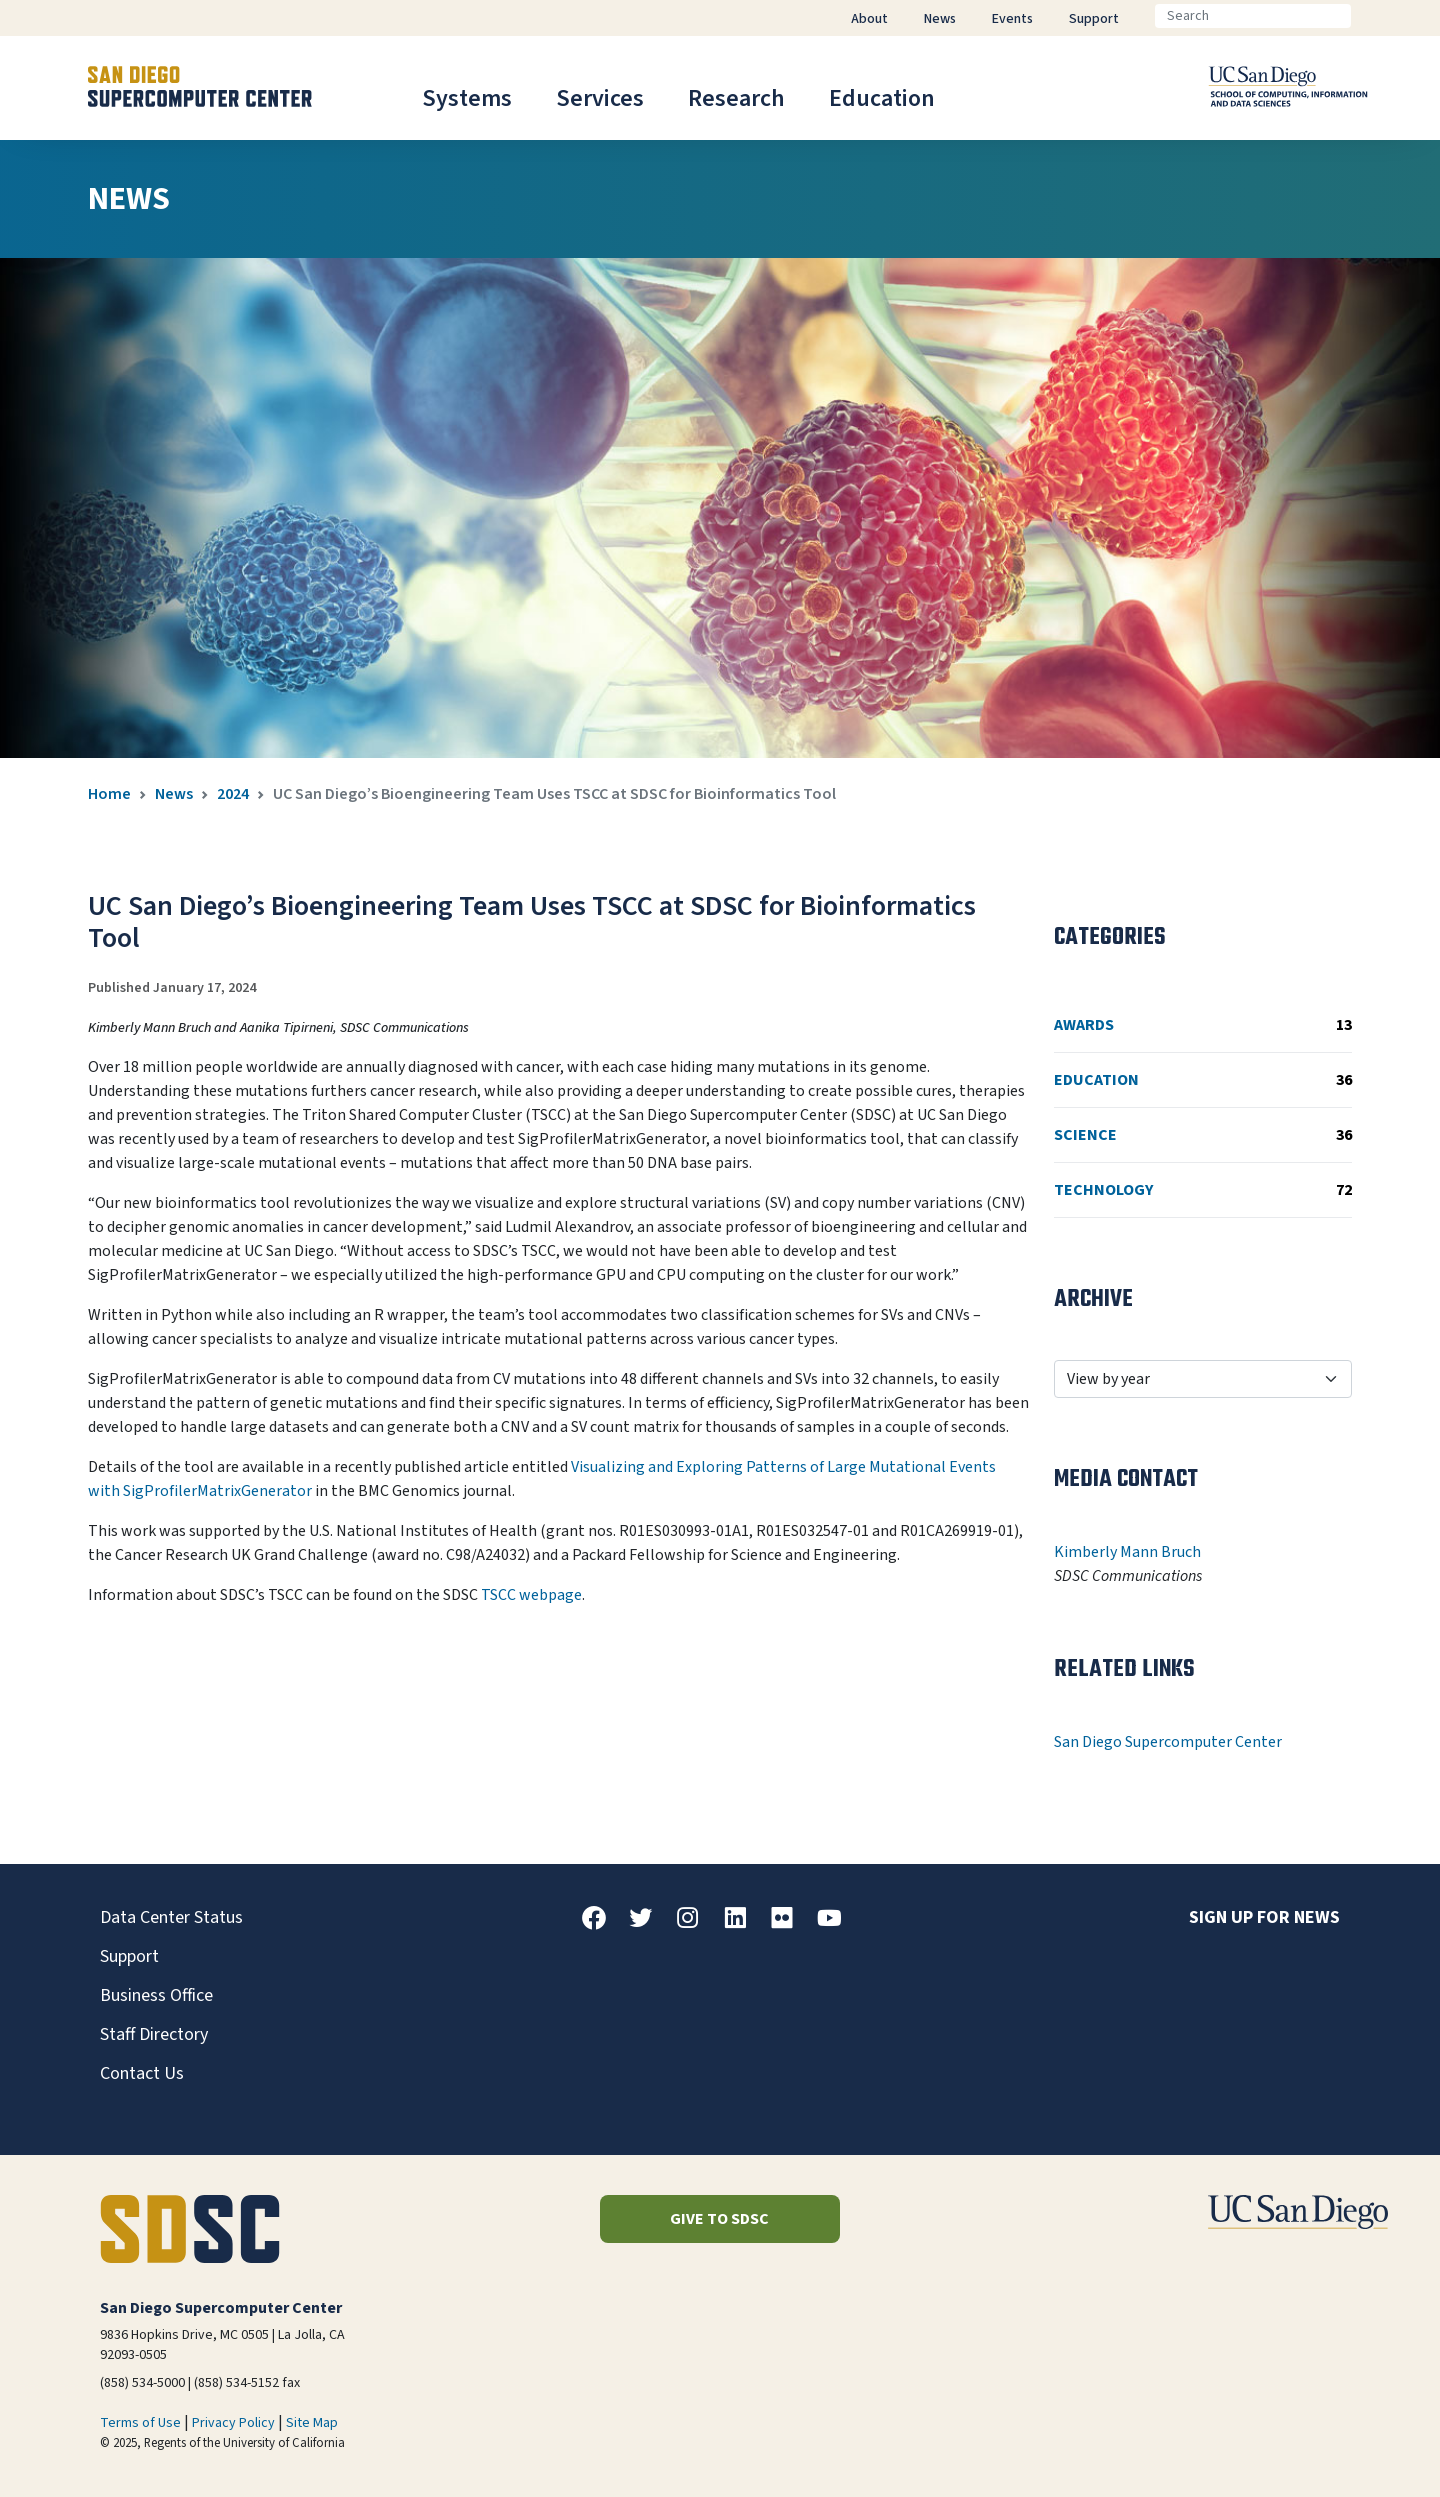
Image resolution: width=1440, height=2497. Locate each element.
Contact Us (142, 2073)
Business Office (156, 1995)
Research (736, 98)
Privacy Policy (233, 2423)
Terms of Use (140, 2423)
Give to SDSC (719, 2219)
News (174, 794)
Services (600, 98)
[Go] (1367, 16)
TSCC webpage (531, 1595)
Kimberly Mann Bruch (1127, 1552)
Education (882, 98)
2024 (233, 794)
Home (109, 794)
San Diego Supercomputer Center (1168, 1742)
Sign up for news (1264, 1917)
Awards (1203, 1025)
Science (1203, 1135)
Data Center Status (171, 1917)
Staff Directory (154, 2034)
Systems (467, 98)
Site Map (312, 2423)
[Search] (1253, 16)
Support (129, 1956)
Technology (1203, 1190)
